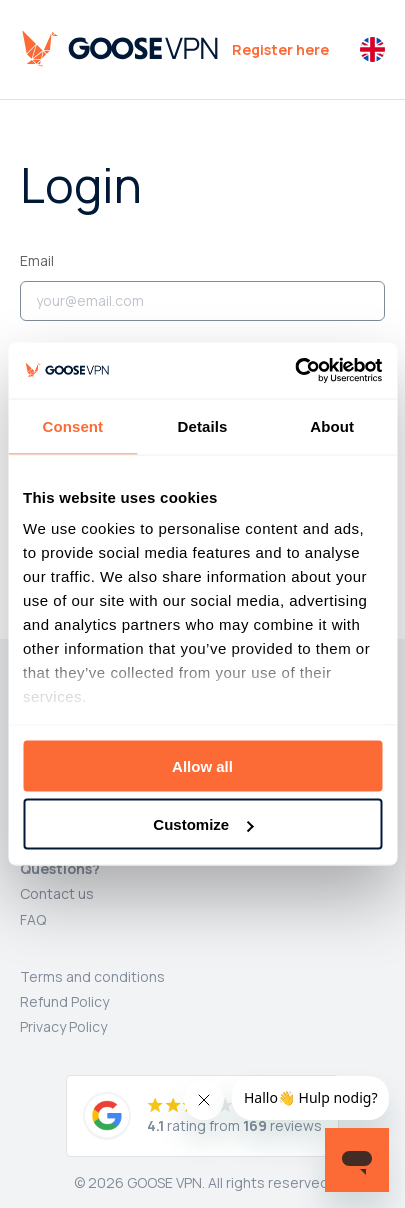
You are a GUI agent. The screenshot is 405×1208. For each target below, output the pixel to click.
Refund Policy (64, 1001)
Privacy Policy (63, 1026)
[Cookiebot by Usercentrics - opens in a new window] (294, 371)
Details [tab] (203, 425)
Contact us (57, 893)
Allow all (202, 765)
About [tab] (332, 425)
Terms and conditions (92, 976)
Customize (203, 824)
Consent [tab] (72, 425)
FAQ (33, 919)
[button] (372, 49)
